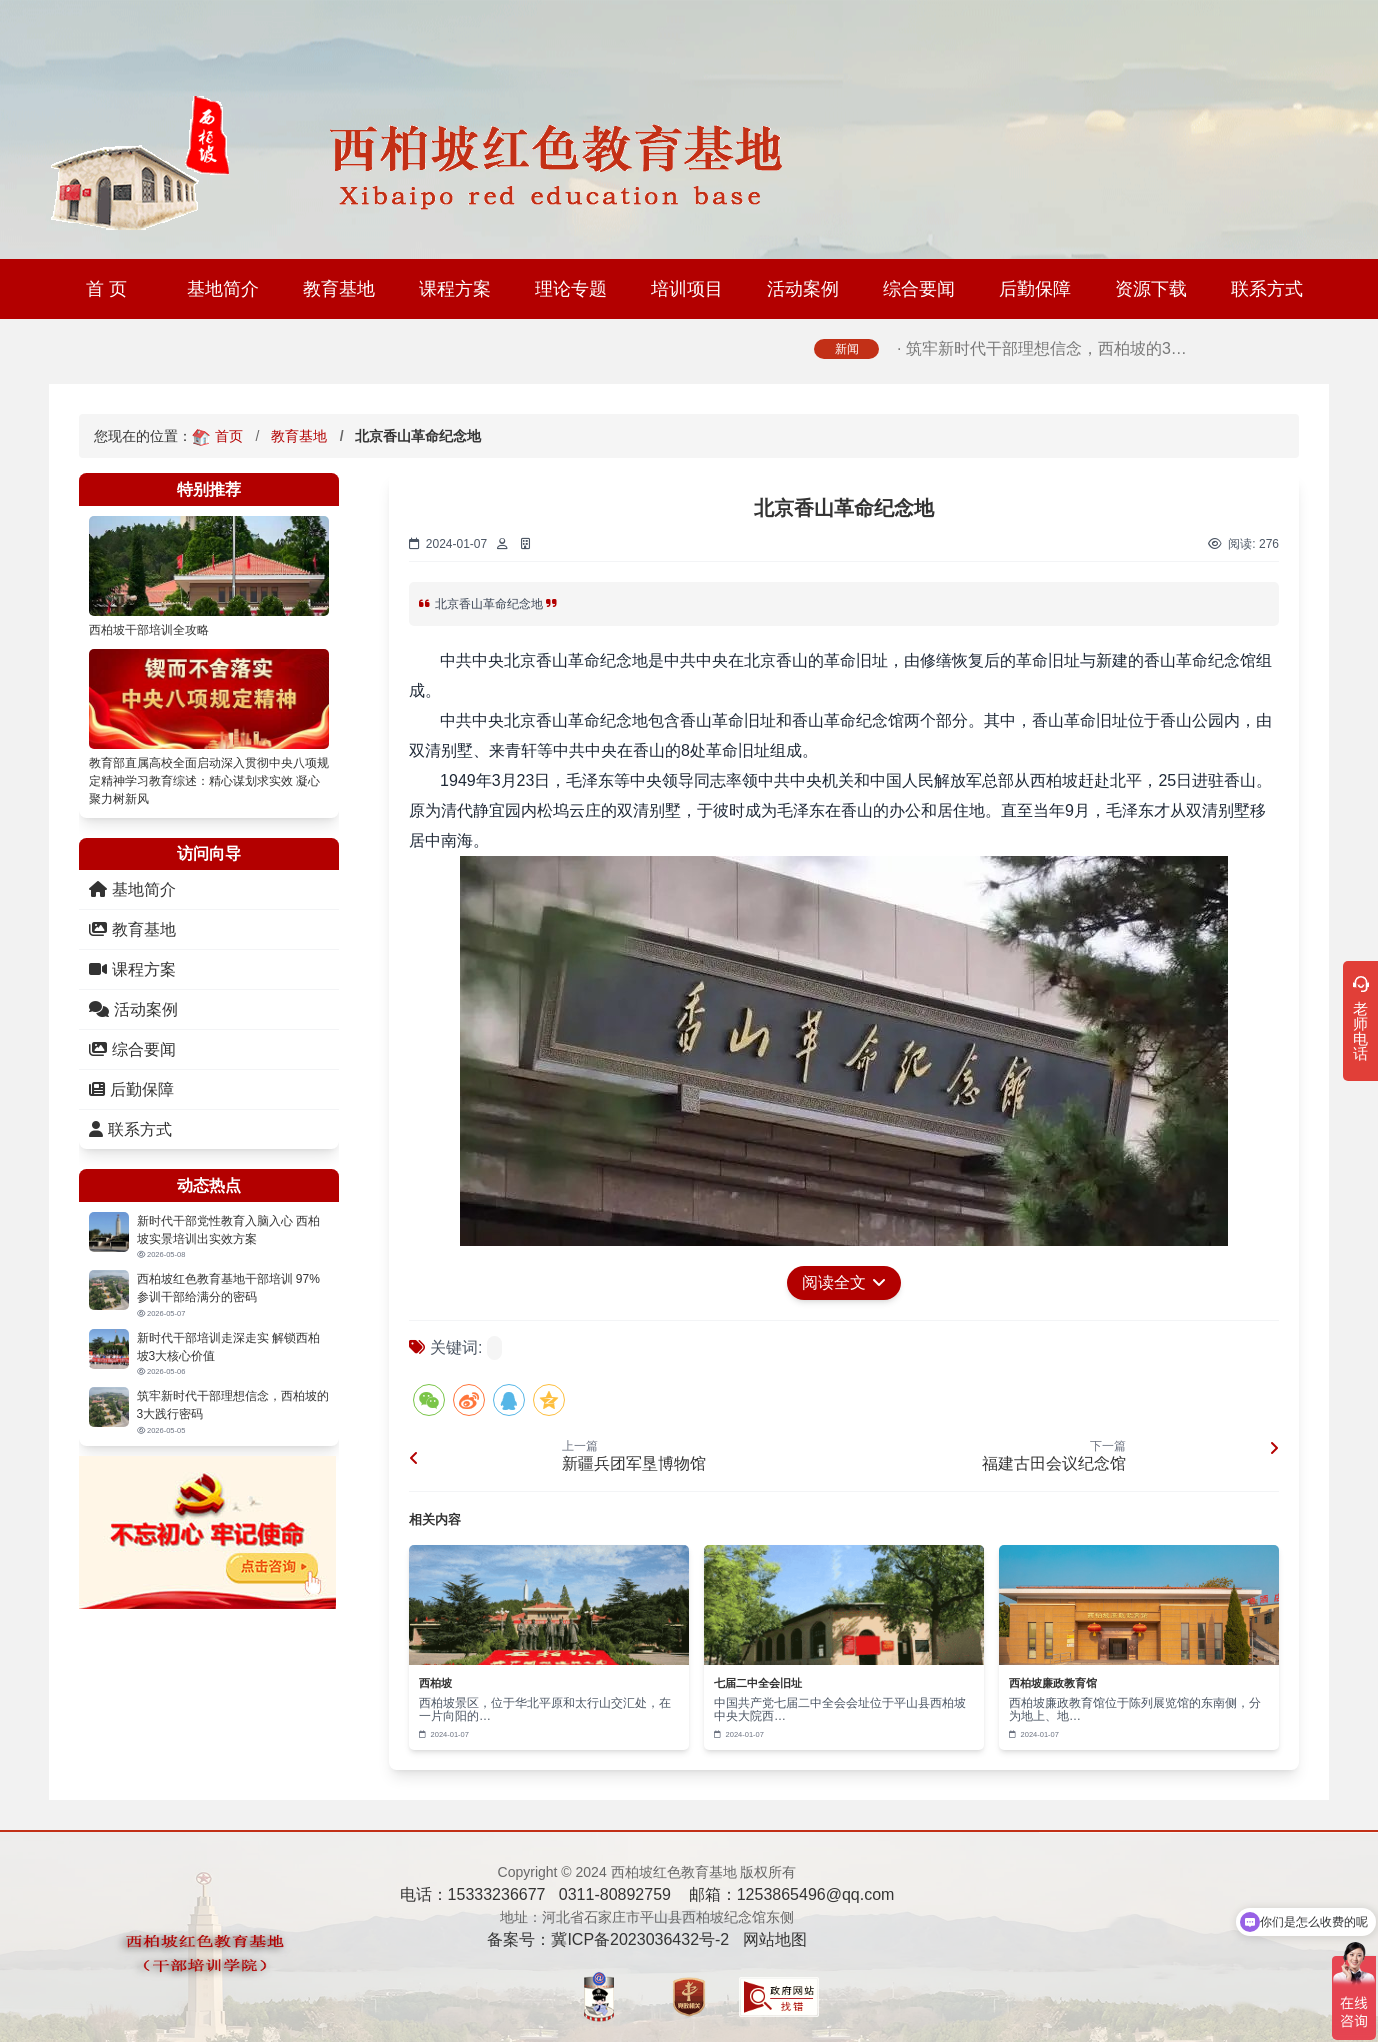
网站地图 (775, 1939)
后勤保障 (1035, 289)
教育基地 (339, 289)
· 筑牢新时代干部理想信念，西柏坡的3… (1042, 359)
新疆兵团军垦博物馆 (634, 1463)
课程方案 (455, 289)
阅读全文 (844, 1282)
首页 (229, 436)
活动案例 (803, 289)
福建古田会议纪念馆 (1054, 1463)
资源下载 (1151, 289)
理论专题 (571, 289)
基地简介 (223, 289)
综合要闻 (919, 289)
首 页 (106, 289)
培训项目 (687, 289)
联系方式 (1267, 289)
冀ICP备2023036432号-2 (640, 1939)
